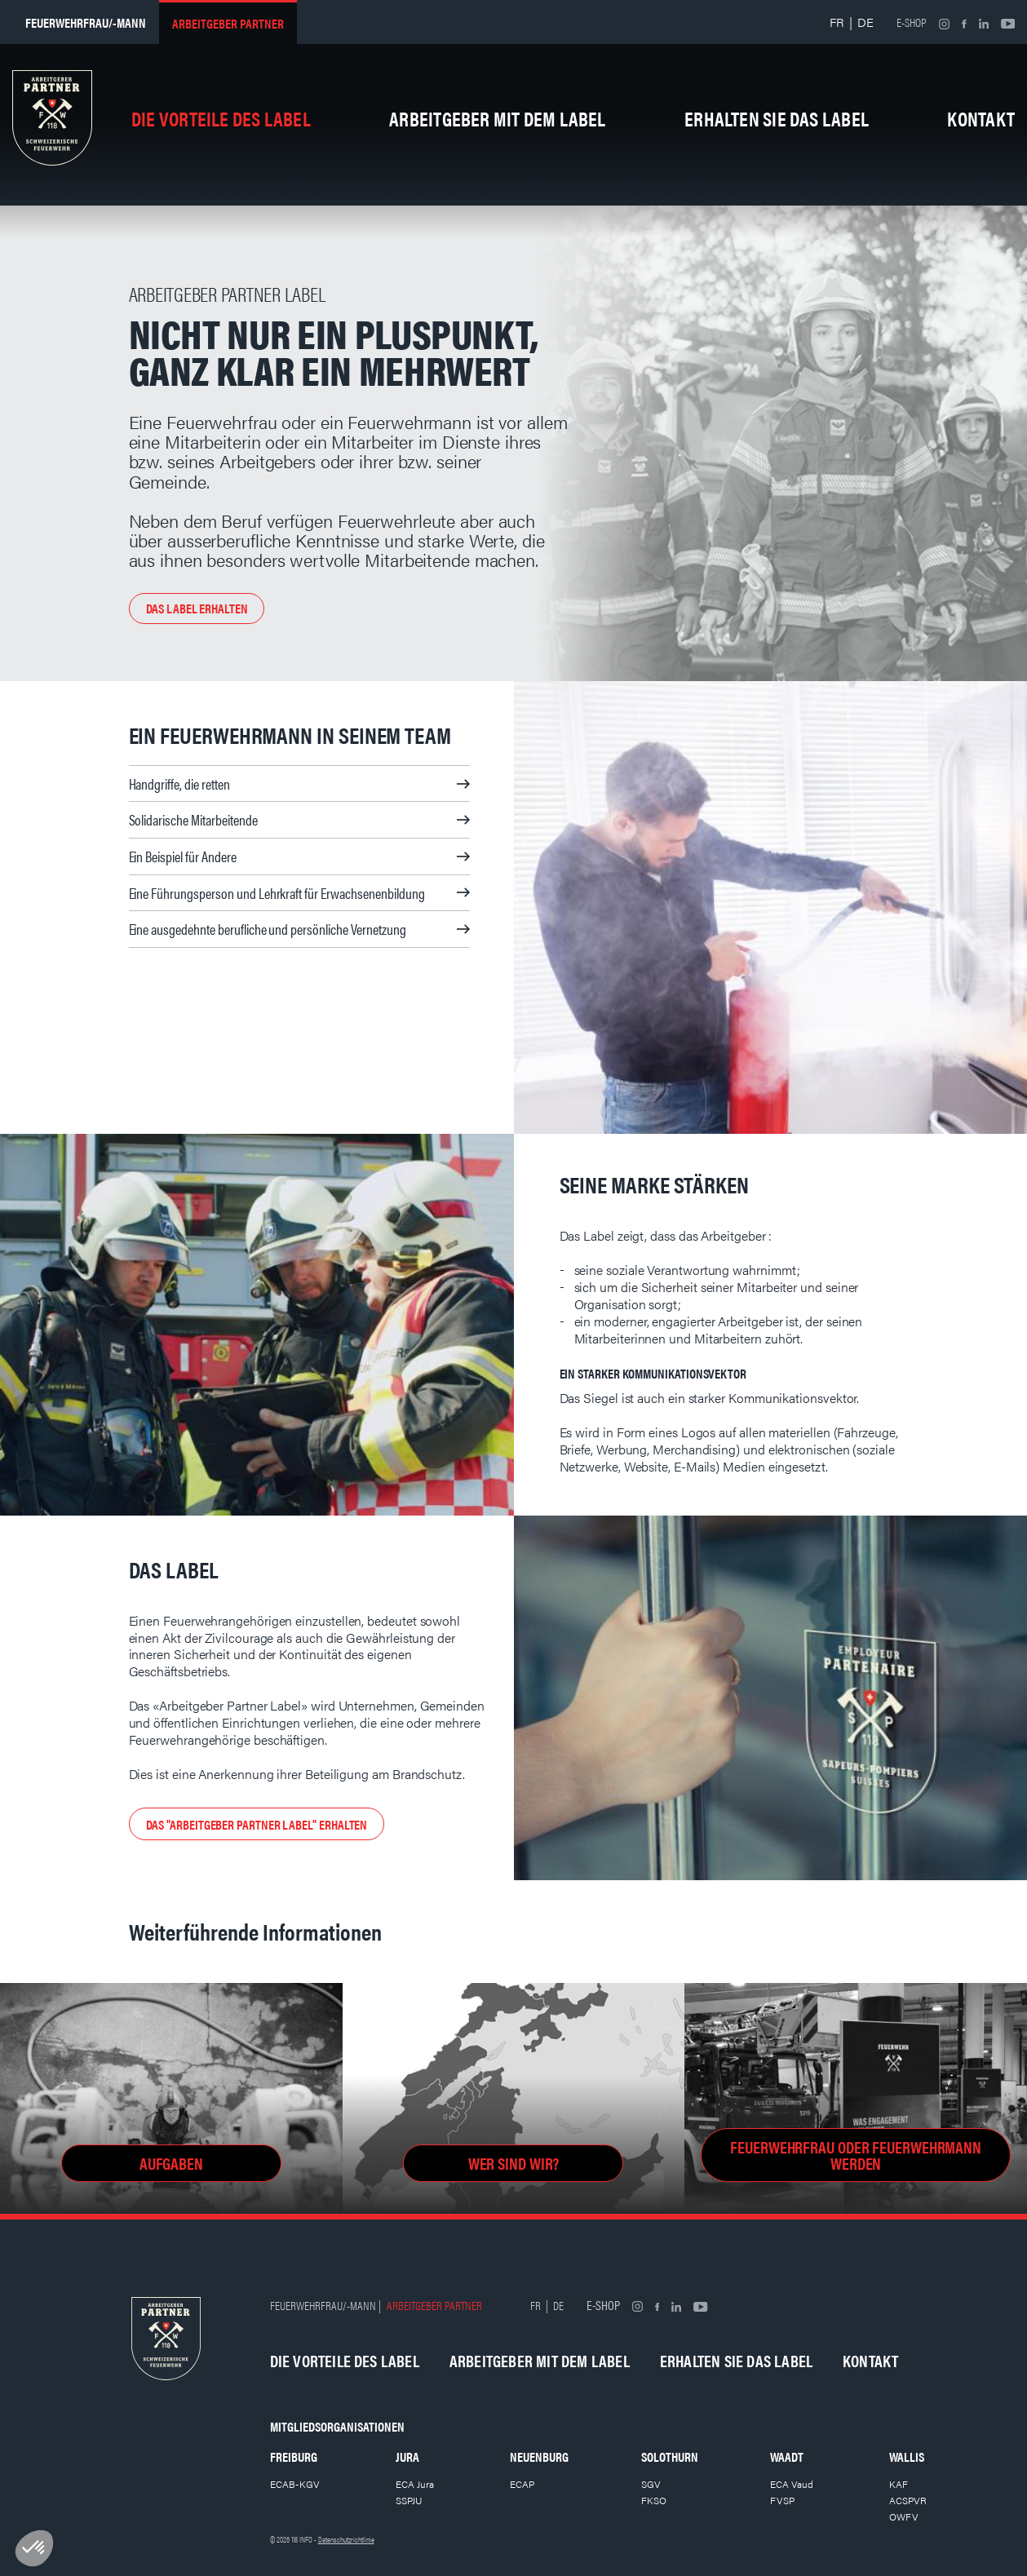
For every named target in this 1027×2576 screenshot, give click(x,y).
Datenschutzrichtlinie (346, 2539)
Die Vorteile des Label (221, 118)
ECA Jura (415, 2483)
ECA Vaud (791, 2483)
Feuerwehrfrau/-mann (85, 22)
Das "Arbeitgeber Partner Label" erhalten (257, 1824)
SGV (651, 2483)
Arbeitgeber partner (228, 23)
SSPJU (409, 2500)
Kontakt (981, 118)
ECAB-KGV (295, 2483)
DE (865, 21)
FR (837, 21)
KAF (898, 2483)
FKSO (653, 2500)
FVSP (782, 2500)
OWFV (904, 2516)
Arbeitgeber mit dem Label (497, 118)
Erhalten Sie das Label (776, 118)
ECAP (522, 2483)
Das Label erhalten (197, 608)
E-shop (911, 22)
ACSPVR (908, 2500)
